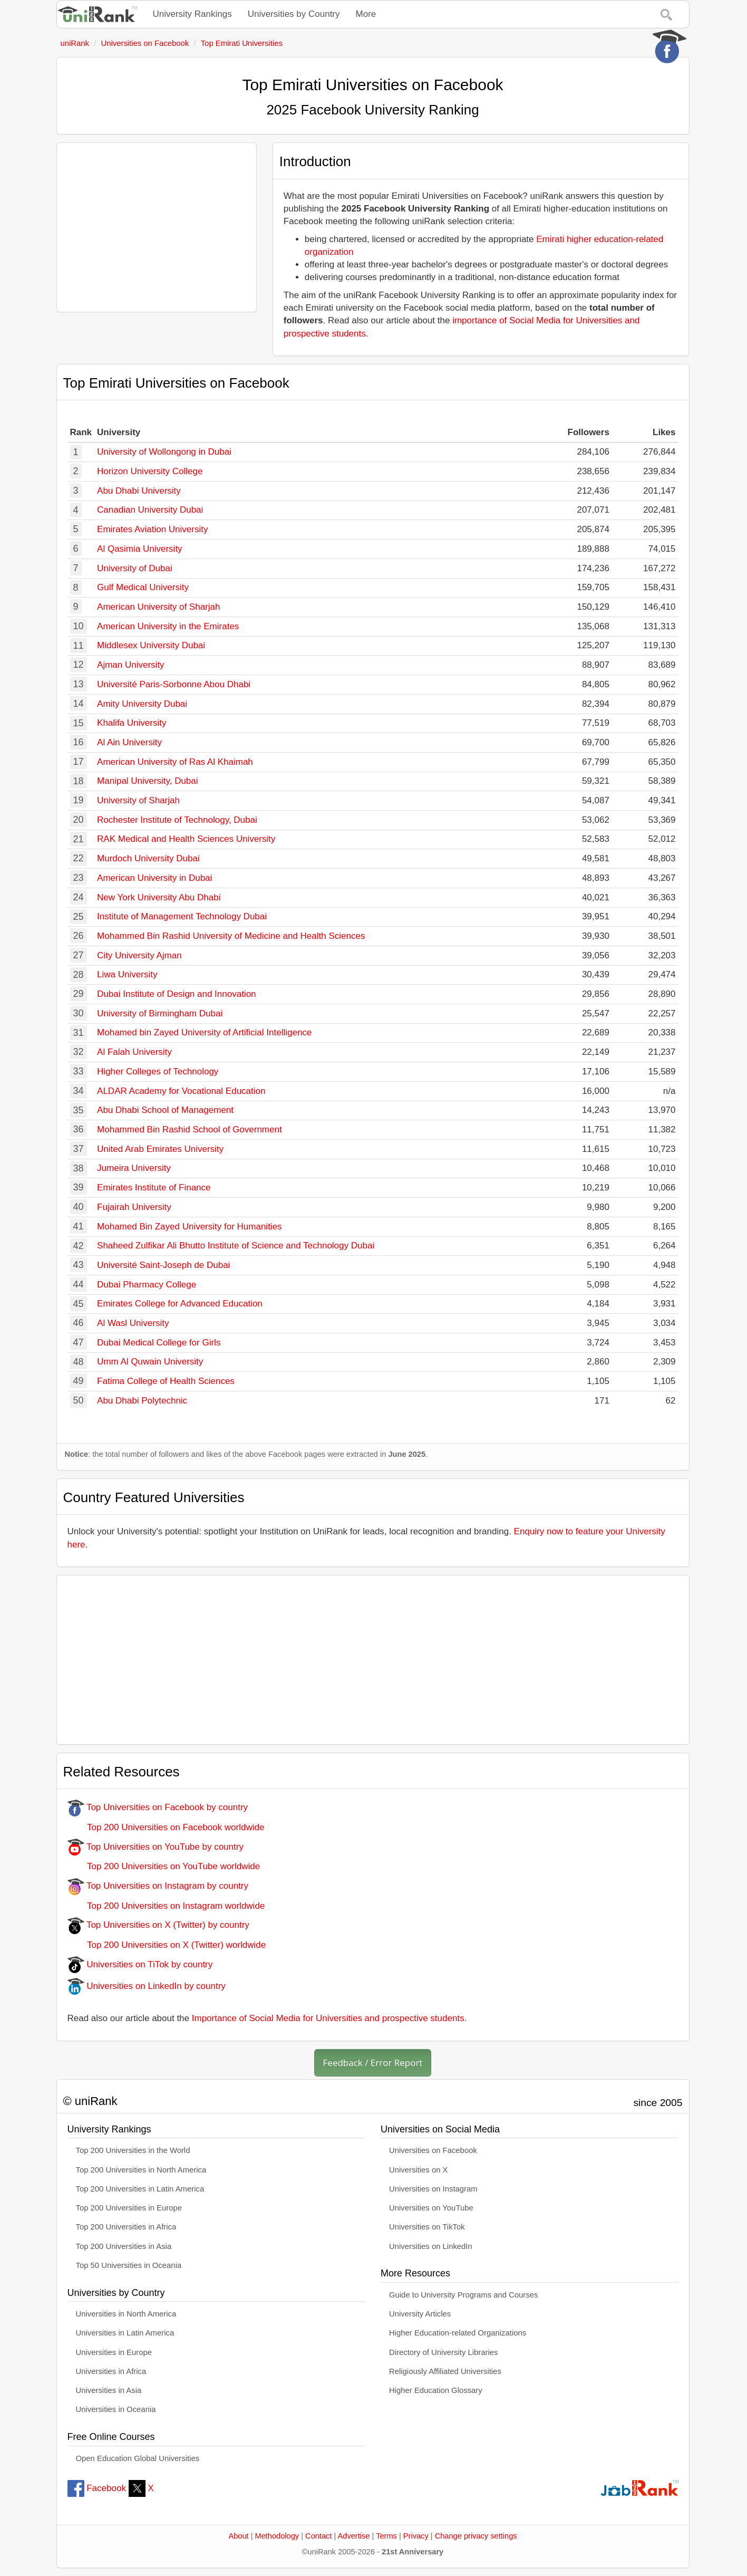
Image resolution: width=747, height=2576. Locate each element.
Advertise (354, 2536)
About (238, 2536)
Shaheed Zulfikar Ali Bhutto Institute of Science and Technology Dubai (235, 1246)
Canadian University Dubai (150, 510)
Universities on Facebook (433, 2150)
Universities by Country (294, 14)
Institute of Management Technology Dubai (182, 916)
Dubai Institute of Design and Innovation (176, 994)
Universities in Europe (114, 2352)
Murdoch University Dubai (148, 858)
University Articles (420, 2314)
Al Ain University (129, 742)
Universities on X (418, 2170)
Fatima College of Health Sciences (166, 1381)
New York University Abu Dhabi (158, 897)
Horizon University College (149, 471)
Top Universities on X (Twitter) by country (158, 1925)
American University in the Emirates (168, 626)
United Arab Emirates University (160, 1149)
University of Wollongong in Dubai (164, 452)
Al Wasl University (133, 1323)
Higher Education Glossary (435, 2390)
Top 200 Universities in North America (141, 2170)
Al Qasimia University (139, 549)
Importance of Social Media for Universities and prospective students (328, 2018)
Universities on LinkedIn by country (146, 1986)
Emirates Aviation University (152, 529)
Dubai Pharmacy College (146, 1285)
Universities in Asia (109, 2390)
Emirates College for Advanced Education (180, 1304)
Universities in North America (126, 2314)
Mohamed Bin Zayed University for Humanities (189, 1227)
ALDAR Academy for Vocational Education (181, 1091)
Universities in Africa (111, 2371)
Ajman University (130, 665)
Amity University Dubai (142, 704)
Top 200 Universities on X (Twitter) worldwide (166, 1945)
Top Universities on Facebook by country (157, 1807)
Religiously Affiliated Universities (445, 2371)
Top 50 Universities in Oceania (129, 2265)
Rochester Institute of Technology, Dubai (177, 820)
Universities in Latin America (125, 2333)
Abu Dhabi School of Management (165, 1110)
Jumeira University (134, 1168)
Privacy (416, 2536)
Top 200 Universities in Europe (129, 2208)
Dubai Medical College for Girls (158, 1343)
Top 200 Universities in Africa (126, 2227)
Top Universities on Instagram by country (158, 1886)
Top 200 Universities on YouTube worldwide (163, 1866)
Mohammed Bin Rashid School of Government (189, 1129)
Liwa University (127, 974)
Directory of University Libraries (443, 2352)
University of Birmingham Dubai (159, 1013)
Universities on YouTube (431, 2208)
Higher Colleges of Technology (157, 1071)
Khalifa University (131, 723)
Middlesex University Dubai (151, 645)
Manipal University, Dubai (147, 781)
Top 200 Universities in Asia (124, 2246)
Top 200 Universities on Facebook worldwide (166, 1827)
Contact (318, 2536)
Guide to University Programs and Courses (463, 2295)
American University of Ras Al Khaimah (175, 762)
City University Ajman (139, 955)
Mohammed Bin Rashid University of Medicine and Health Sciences (231, 936)
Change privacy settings (476, 2536)
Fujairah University (134, 1207)
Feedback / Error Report (373, 2062)
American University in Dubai (154, 878)
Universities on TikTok (427, 2227)
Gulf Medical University (143, 587)
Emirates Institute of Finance (153, 1188)
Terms (386, 2536)
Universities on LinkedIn (430, 2246)
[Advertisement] (156, 227)
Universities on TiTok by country (140, 1964)
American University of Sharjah (158, 607)
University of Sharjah (138, 800)
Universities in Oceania (116, 2409)
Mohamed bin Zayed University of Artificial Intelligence (204, 1032)
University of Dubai (134, 568)
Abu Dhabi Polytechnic (142, 1401)
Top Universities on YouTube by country (155, 1847)
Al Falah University (134, 1052)
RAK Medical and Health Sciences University (186, 839)
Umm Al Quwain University (150, 1362)
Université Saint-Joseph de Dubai (163, 1265)
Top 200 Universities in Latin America (140, 2189)
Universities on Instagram (433, 2189)
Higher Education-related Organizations (457, 2333)
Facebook (96, 2488)
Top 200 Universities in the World (133, 2150)
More (366, 14)
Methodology (277, 2536)
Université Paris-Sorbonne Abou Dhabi (173, 684)
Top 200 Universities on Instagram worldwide (166, 1906)
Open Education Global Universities (138, 2458)
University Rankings (192, 14)
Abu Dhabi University (139, 491)
